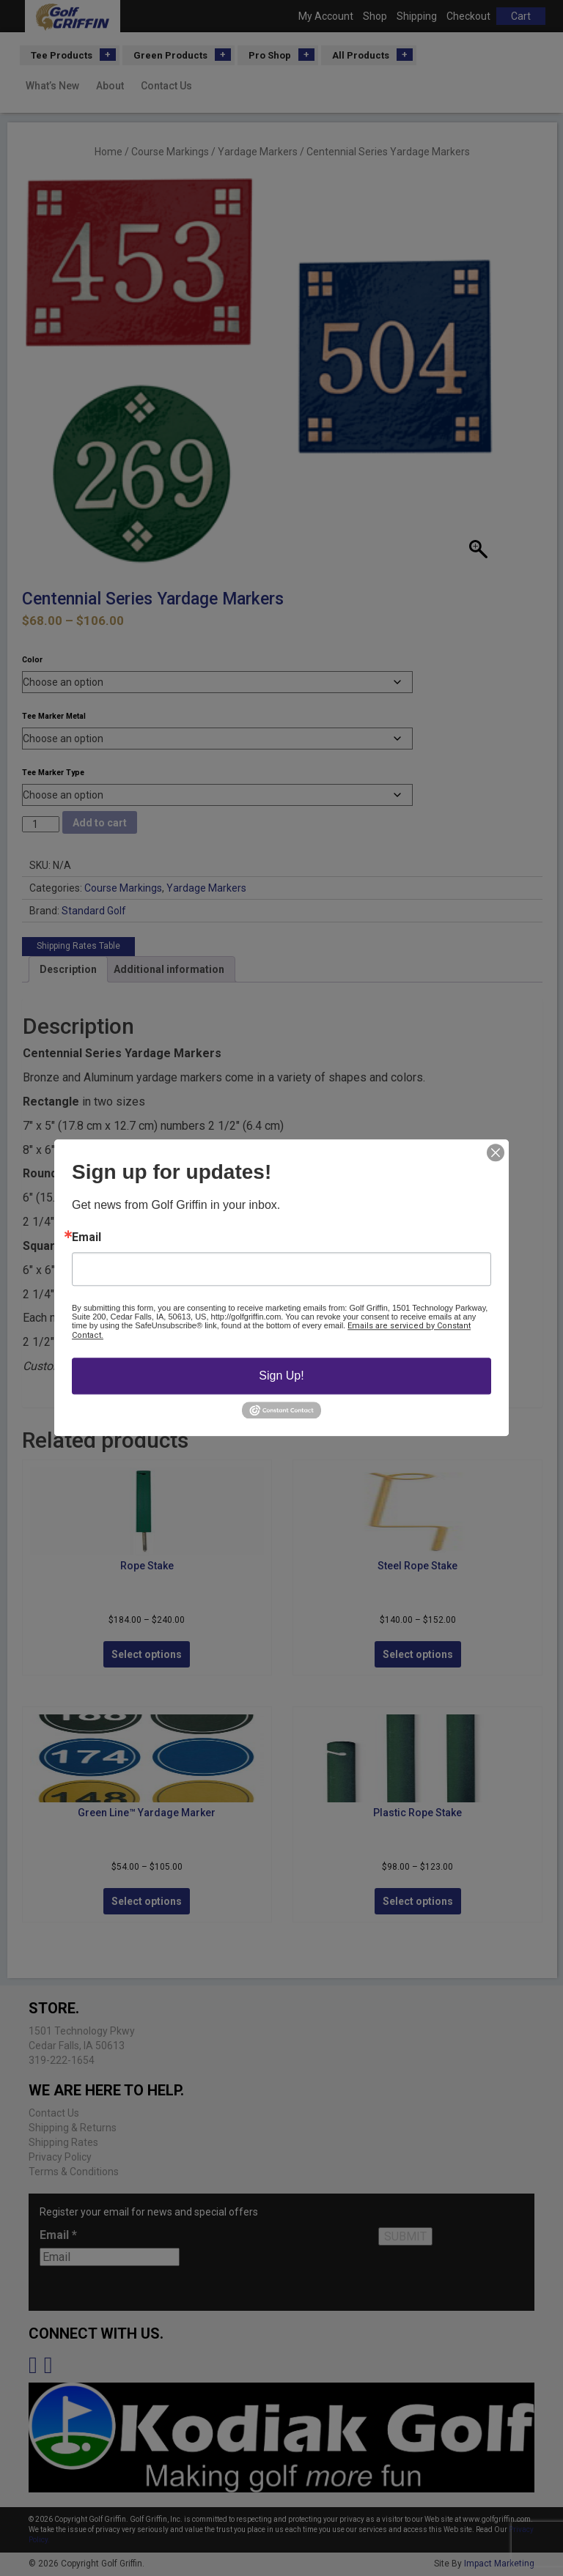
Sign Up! (281, 1375)
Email (86, 1237)
